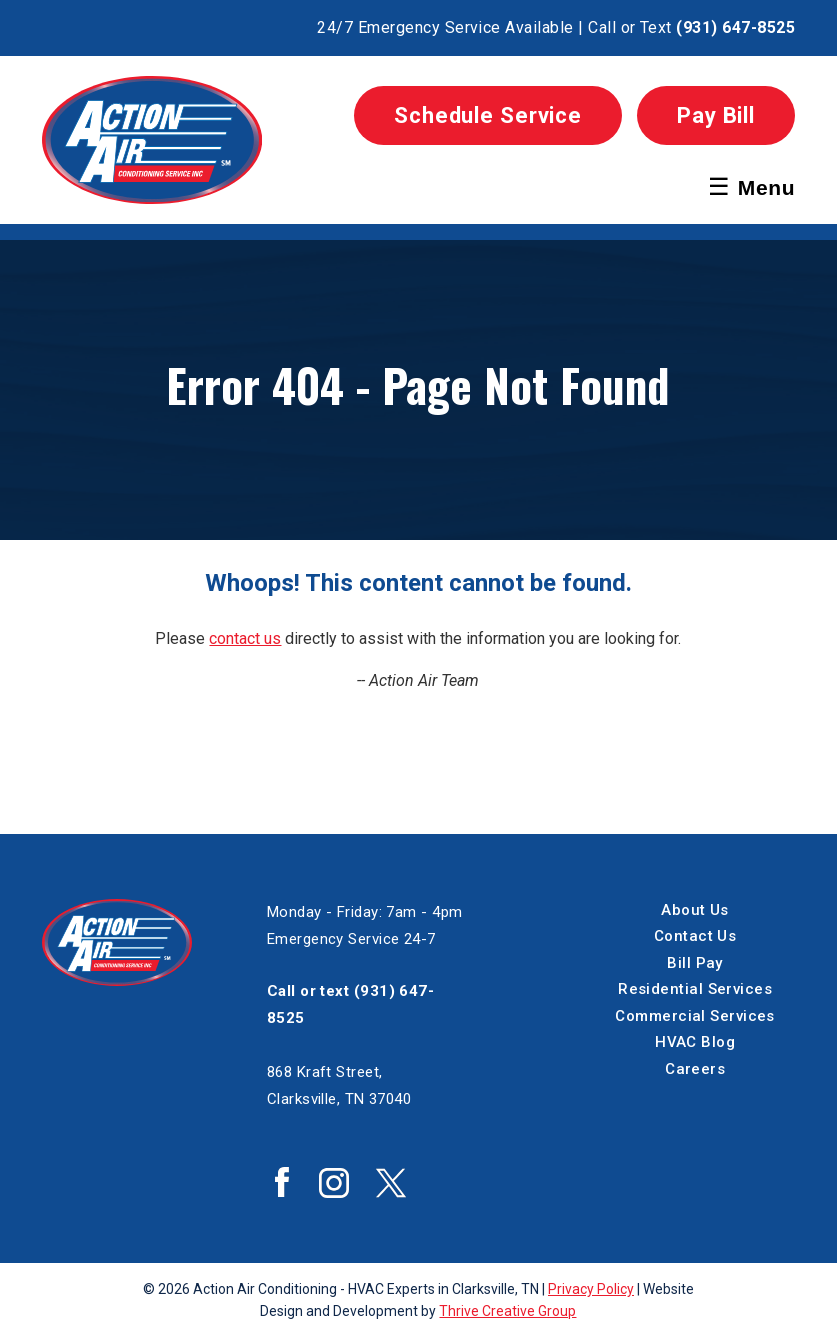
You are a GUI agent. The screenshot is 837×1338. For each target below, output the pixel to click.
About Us (695, 910)
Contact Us (695, 936)
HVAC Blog (695, 1042)
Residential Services (695, 989)
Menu (751, 186)
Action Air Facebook (282, 1182)
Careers (695, 1069)
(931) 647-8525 (735, 27)
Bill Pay (695, 963)
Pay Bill (716, 115)
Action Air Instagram (334, 1183)
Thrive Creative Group (507, 1311)
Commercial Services (695, 1016)
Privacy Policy (591, 1289)
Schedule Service (488, 115)
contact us (245, 638)
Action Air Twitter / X (391, 1183)
